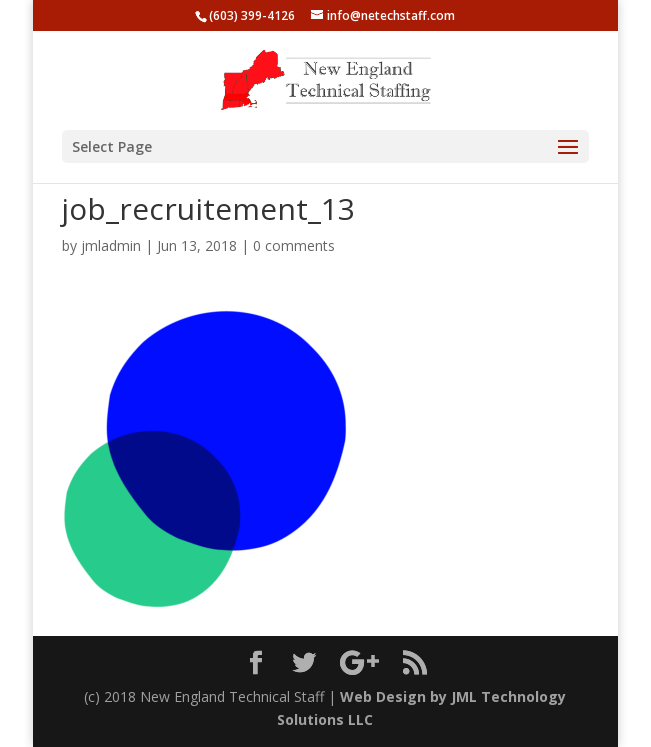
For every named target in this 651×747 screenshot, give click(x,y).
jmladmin (111, 245)
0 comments (294, 245)
